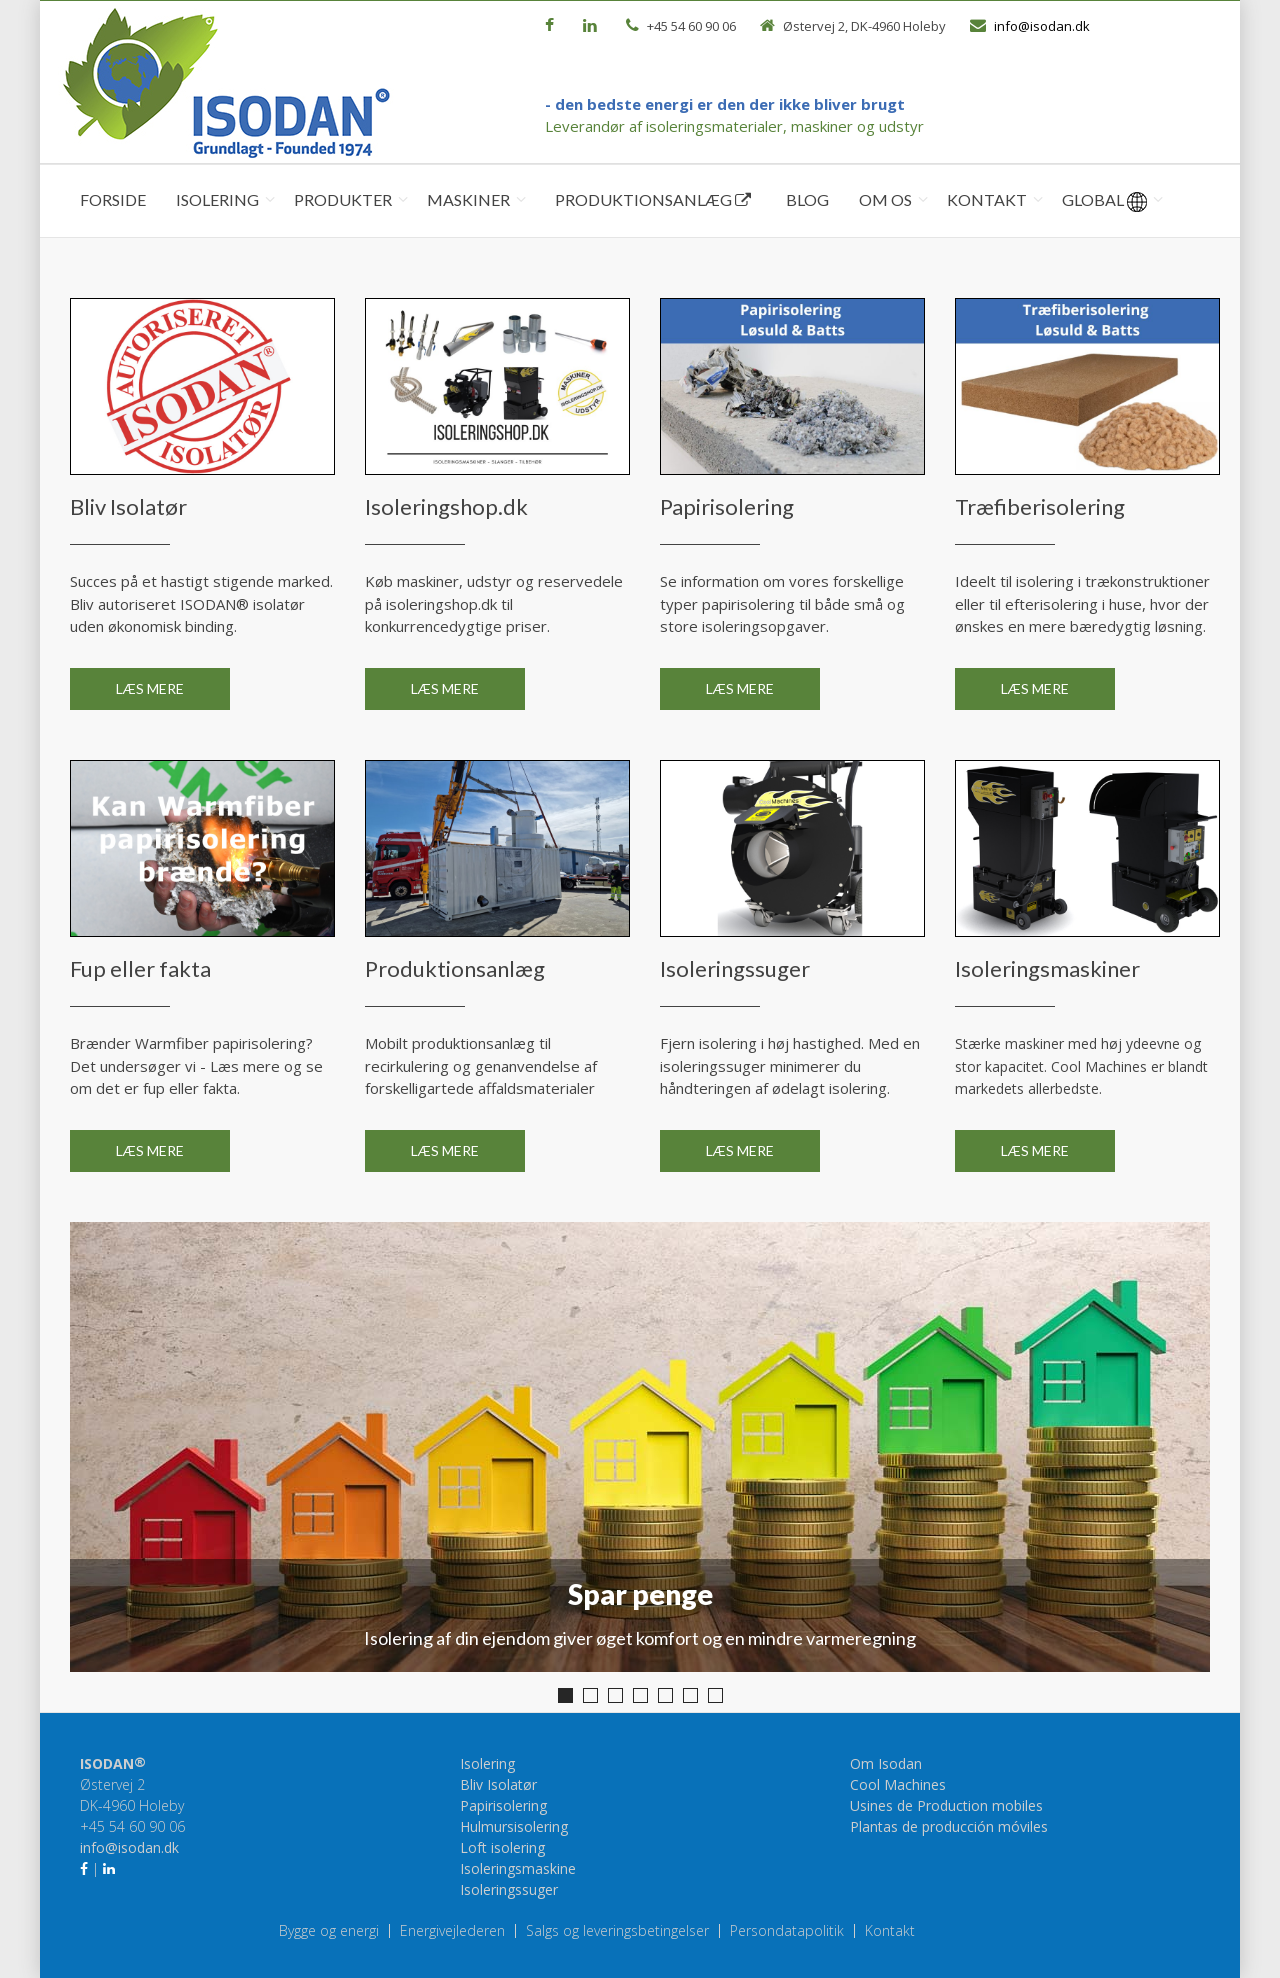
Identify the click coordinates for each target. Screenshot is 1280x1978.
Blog (807, 199)
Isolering (217, 199)
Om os (885, 199)
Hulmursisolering (514, 1826)
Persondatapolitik (787, 1931)
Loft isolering (502, 1847)
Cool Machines (898, 1784)
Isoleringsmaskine (518, 1868)
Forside (113, 199)
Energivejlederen (452, 1931)
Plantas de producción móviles (949, 1826)
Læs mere (150, 688)
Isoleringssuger (509, 1889)
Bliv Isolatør (498, 1784)
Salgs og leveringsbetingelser (617, 1931)
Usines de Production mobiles (946, 1805)
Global (1104, 201)
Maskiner (468, 199)
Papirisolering (503, 1805)
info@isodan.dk (1042, 26)
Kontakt (987, 199)
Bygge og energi (329, 1931)
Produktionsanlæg (653, 199)
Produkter (343, 199)
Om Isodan (886, 1763)
